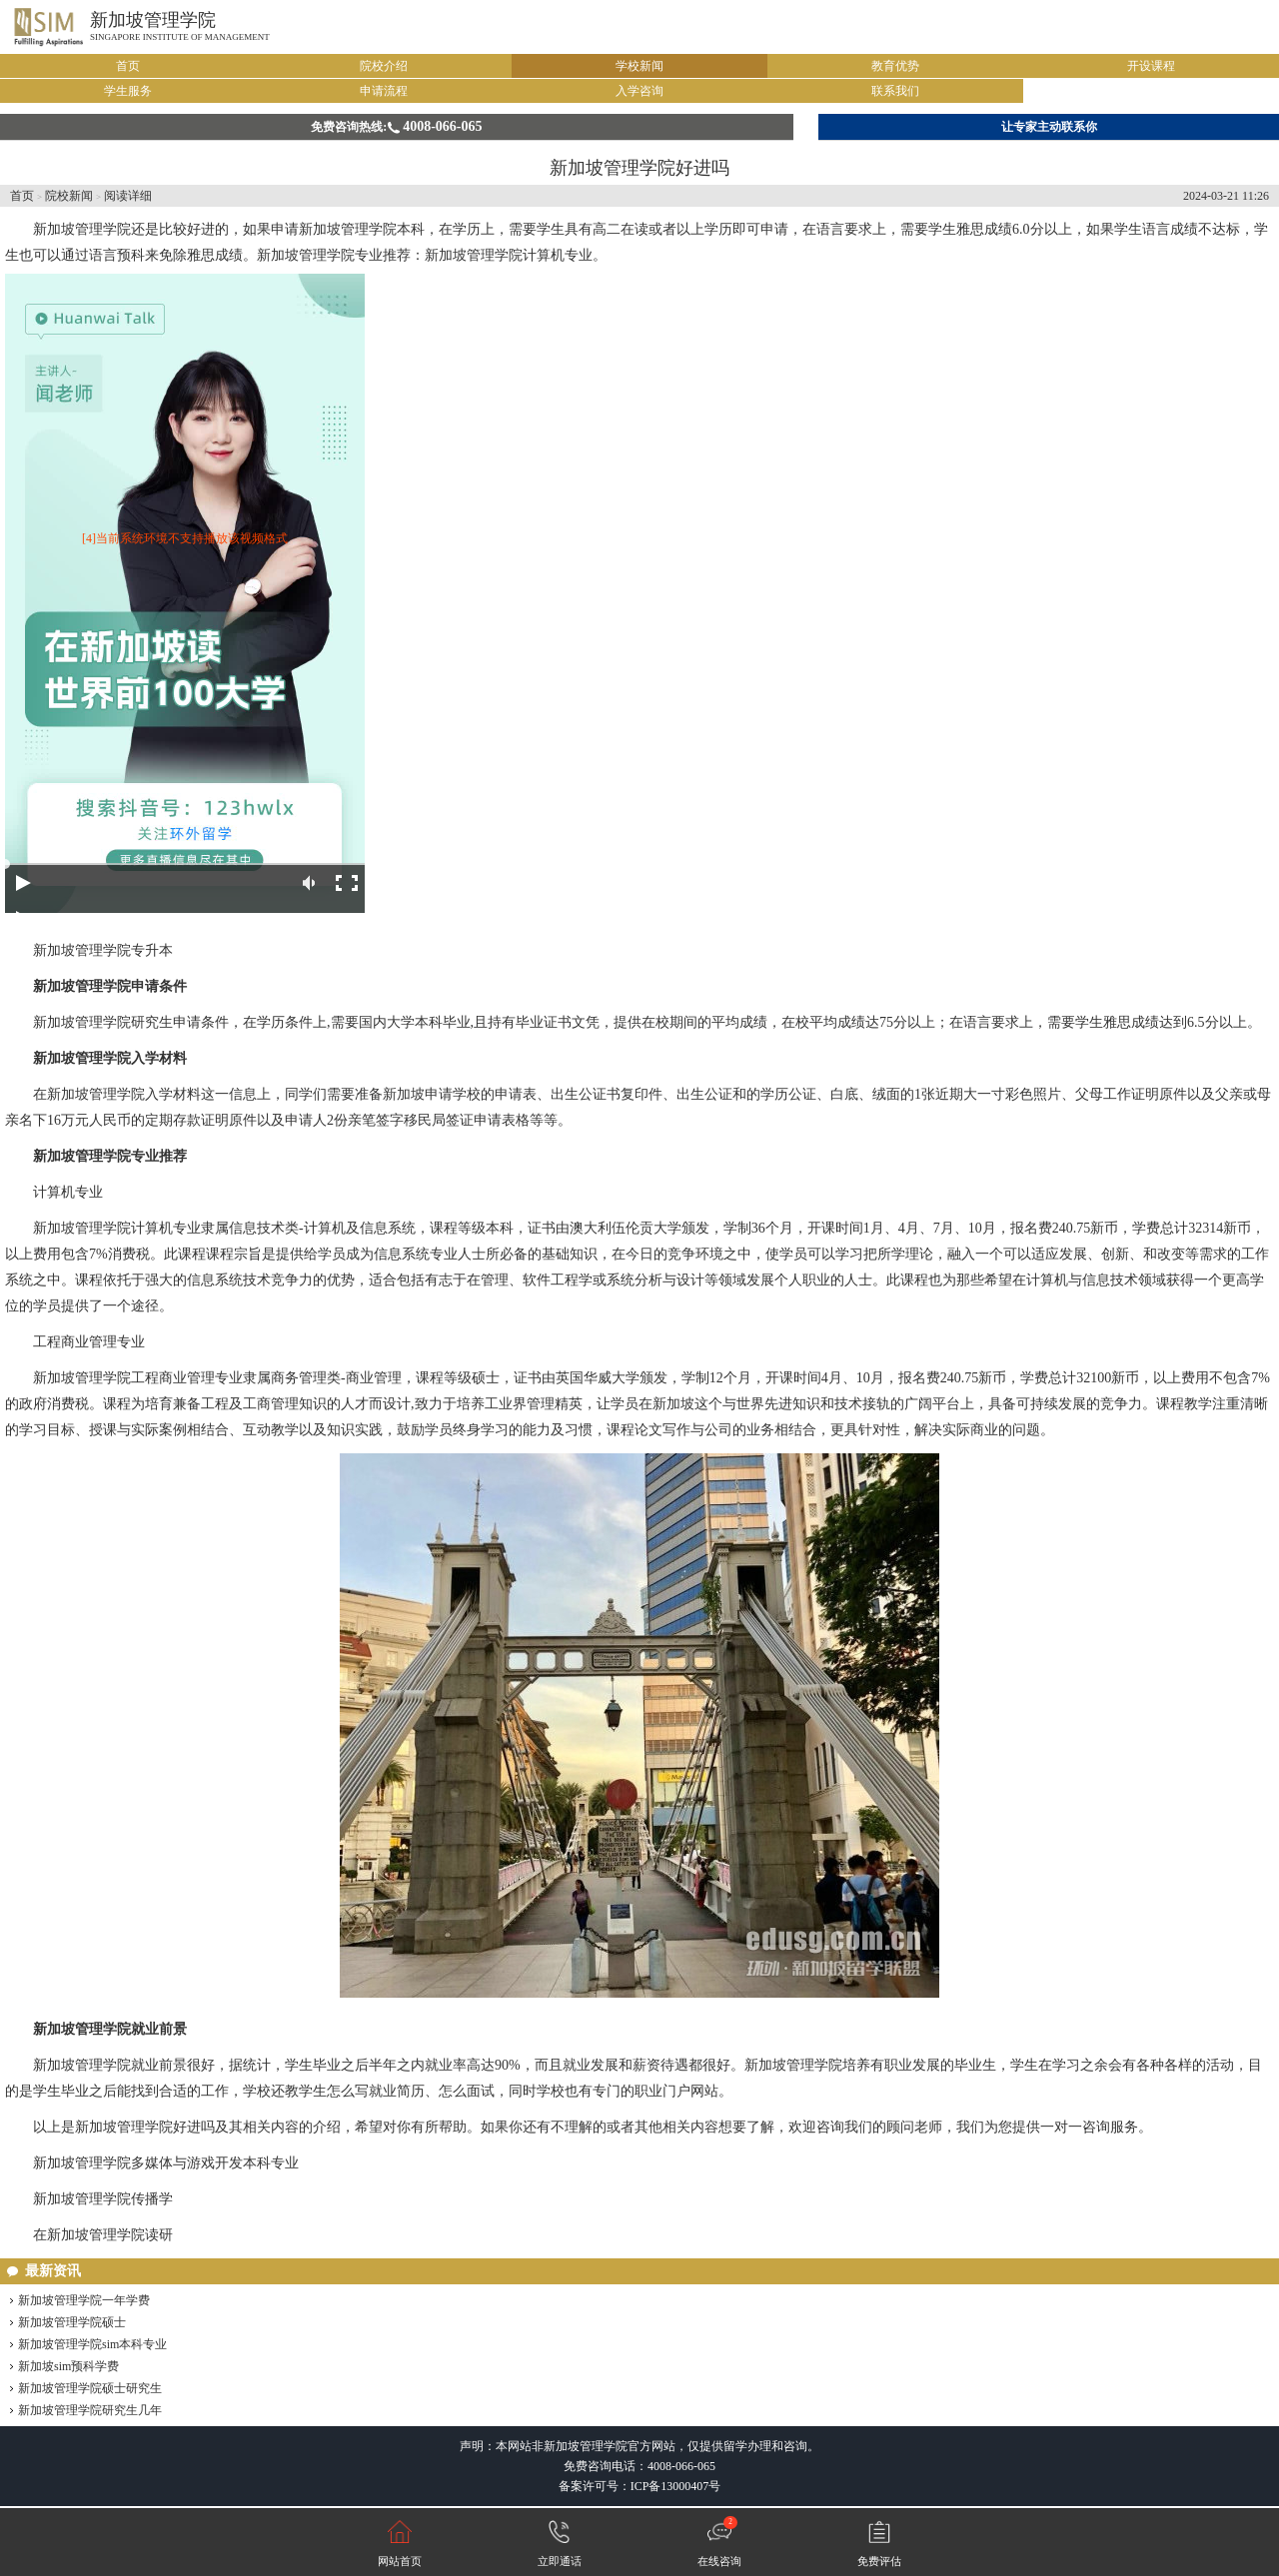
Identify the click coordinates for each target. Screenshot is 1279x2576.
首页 (128, 66)
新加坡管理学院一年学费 (84, 2300)
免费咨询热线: (396, 126)
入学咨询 (639, 91)
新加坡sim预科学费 (68, 2366)
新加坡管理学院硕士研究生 (90, 2388)
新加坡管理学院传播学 (103, 2198)
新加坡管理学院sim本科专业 (92, 2344)
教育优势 (895, 66)
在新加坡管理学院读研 (103, 2234)
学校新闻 (639, 66)
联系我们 (895, 91)
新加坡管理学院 (153, 20)
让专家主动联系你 (1049, 127)
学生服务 (128, 91)
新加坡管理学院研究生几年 (90, 2410)
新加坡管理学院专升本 (103, 950)
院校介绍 (384, 66)
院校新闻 (69, 196)
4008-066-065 (681, 2466)
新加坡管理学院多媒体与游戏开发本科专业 (166, 2162)
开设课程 (1151, 66)
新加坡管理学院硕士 (72, 2322)
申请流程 (384, 91)
